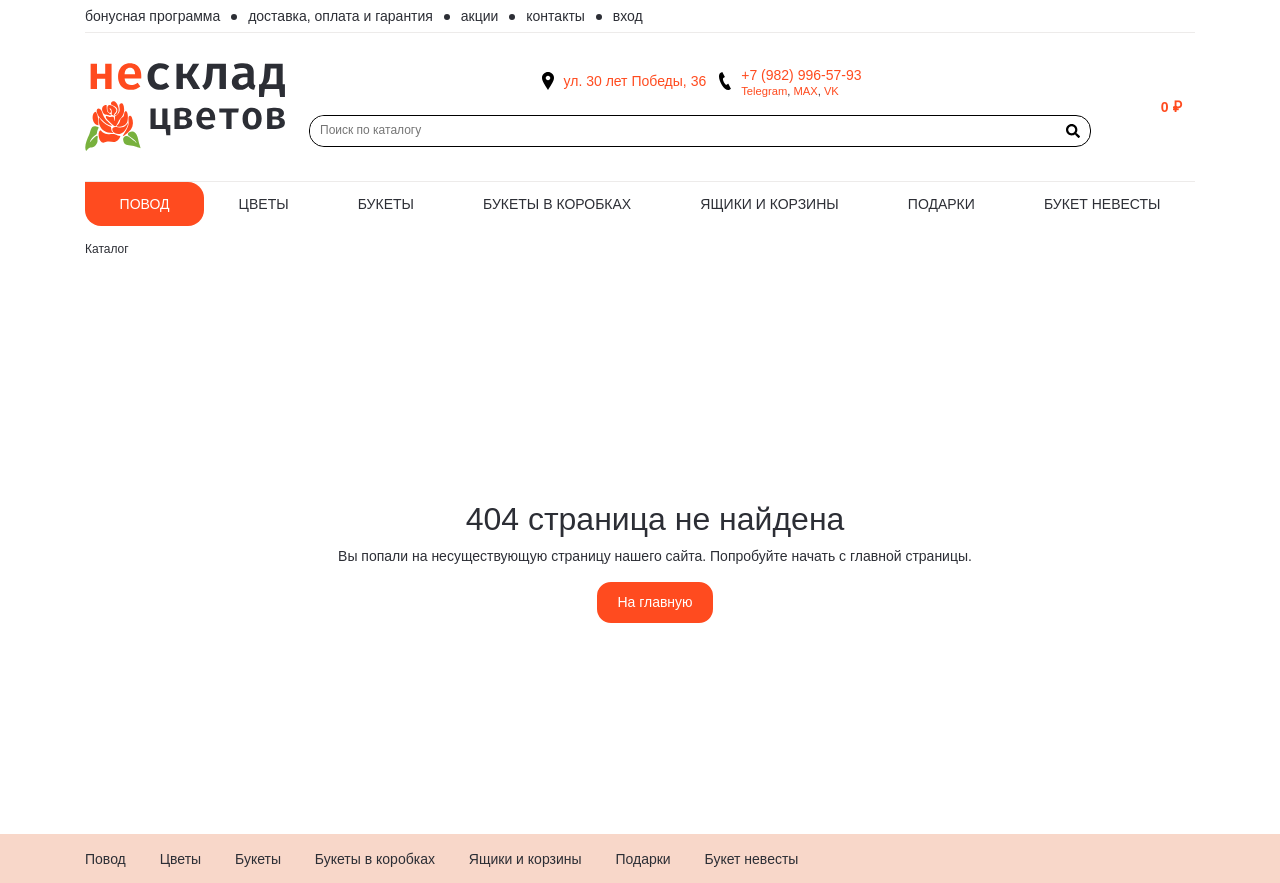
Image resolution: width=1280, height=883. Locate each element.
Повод (145, 204)
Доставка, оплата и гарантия (340, 16)
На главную (654, 602)
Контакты (555, 16)
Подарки (941, 204)
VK (831, 91)
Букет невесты (1102, 204)
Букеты (386, 204)
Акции (480, 16)
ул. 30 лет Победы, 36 (635, 81)
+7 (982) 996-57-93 (801, 75)
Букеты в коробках (557, 204)
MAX (805, 91)
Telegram (764, 91)
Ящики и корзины (769, 204)
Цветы (264, 204)
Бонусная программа (152, 16)
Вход (628, 16)
